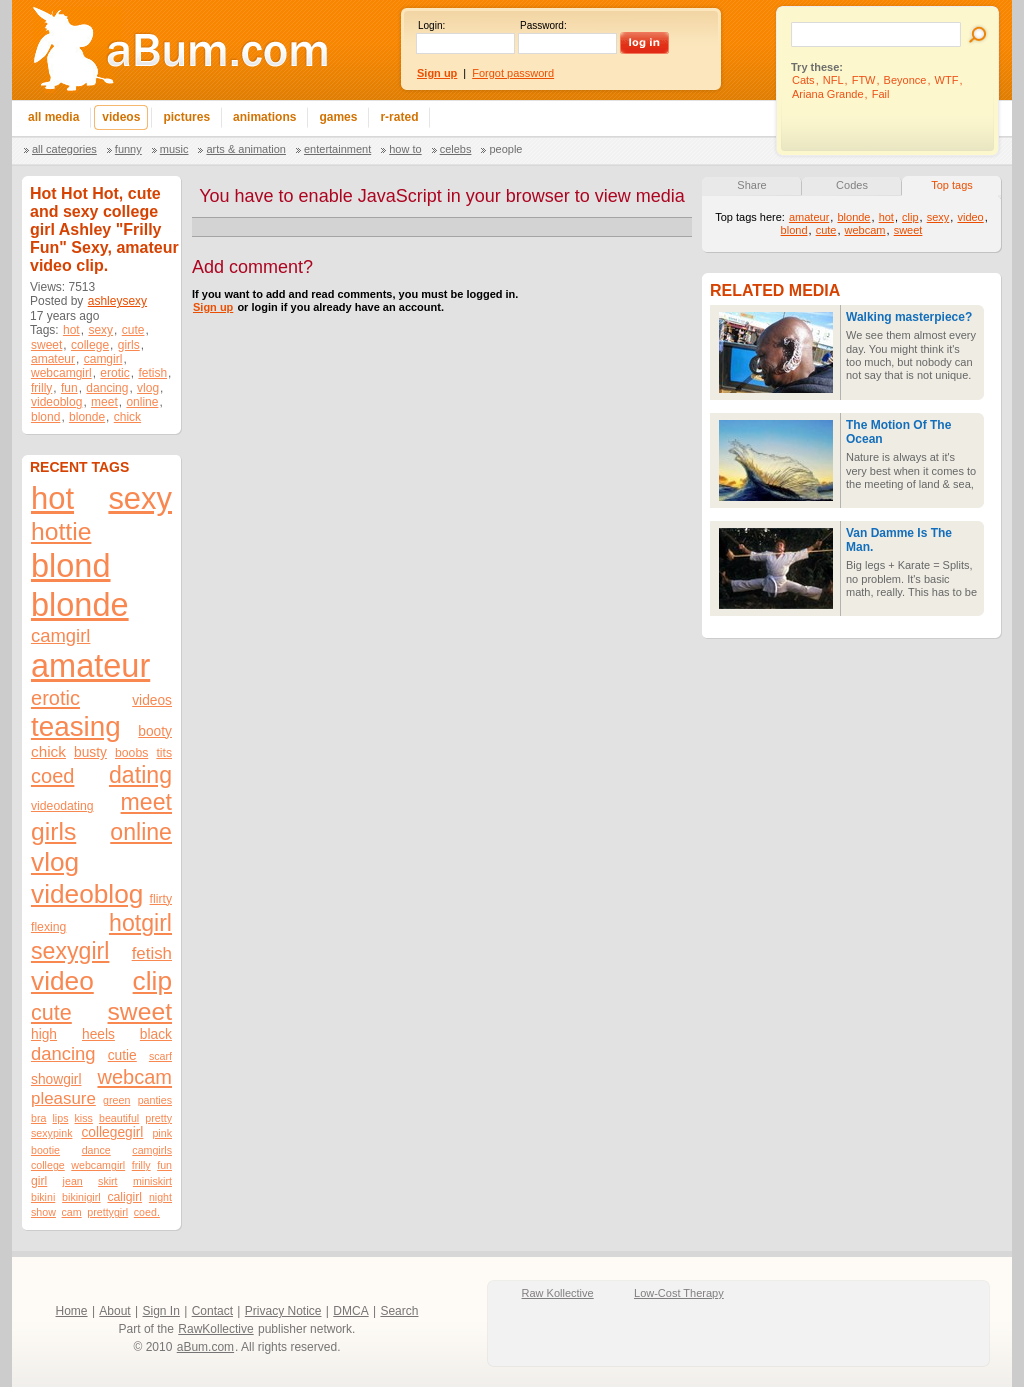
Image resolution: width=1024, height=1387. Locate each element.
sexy (100, 330)
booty (155, 731)
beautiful (119, 1118)
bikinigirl (81, 1197)
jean (73, 1181)
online (142, 402)
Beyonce (905, 80)
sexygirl (70, 951)
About (114, 1311)
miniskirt (152, 1181)
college (90, 345)
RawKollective (215, 1329)
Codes (852, 185)
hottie (61, 531)
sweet (46, 345)
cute (133, 330)
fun (69, 388)
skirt (108, 1181)
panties (155, 1100)
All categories (64, 149)
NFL (833, 80)
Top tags (952, 185)
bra (38, 1118)
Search (399, 1311)
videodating (62, 806)
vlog (148, 388)
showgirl (56, 1079)
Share (751, 185)
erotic (114, 373)
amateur (53, 359)
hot (71, 330)
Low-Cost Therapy (679, 1293)
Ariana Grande (828, 94)
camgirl (103, 359)
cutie (122, 1055)
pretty (158, 1118)
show (43, 1212)
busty (90, 752)
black (156, 1034)
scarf (160, 1056)
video (62, 981)
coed (52, 776)
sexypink (51, 1133)
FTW (864, 80)
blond (45, 417)
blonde (87, 417)
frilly (41, 388)
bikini (43, 1197)
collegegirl (112, 1132)
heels (98, 1034)
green (116, 1100)
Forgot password (513, 73)
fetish (152, 373)
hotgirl (140, 923)
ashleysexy (117, 301)
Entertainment (337, 149)
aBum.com (205, 1347)
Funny (128, 149)
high (44, 1034)
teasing (76, 726)
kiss (84, 1118)
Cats (803, 80)
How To (405, 149)
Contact (212, 1311)
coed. (147, 1212)
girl (39, 1181)
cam (72, 1212)
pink (162, 1133)
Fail (881, 94)
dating (140, 775)
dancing (107, 388)
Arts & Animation (245, 149)
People (505, 149)
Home (72, 1311)
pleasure (63, 1098)
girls (129, 345)
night (160, 1197)
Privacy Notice (283, 1311)
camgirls (152, 1150)
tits (164, 753)
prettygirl (107, 1212)
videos (152, 700)
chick (127, 417)
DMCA (350, 1311)
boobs (131, 753)
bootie (45, 1150)
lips (60, 1118)
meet (104, 402)
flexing (48, 927)
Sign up (213, 307)
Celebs (456, 149)
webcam (134, 1077)
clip (152, 981)
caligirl (124, 1197)
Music (174, 149)
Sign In (161, 1311)
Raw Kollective (558, 1293)
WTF (947, 80)
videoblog (56, 402)
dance (96, 1150)
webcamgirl (61, 373)
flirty (161, 899)
